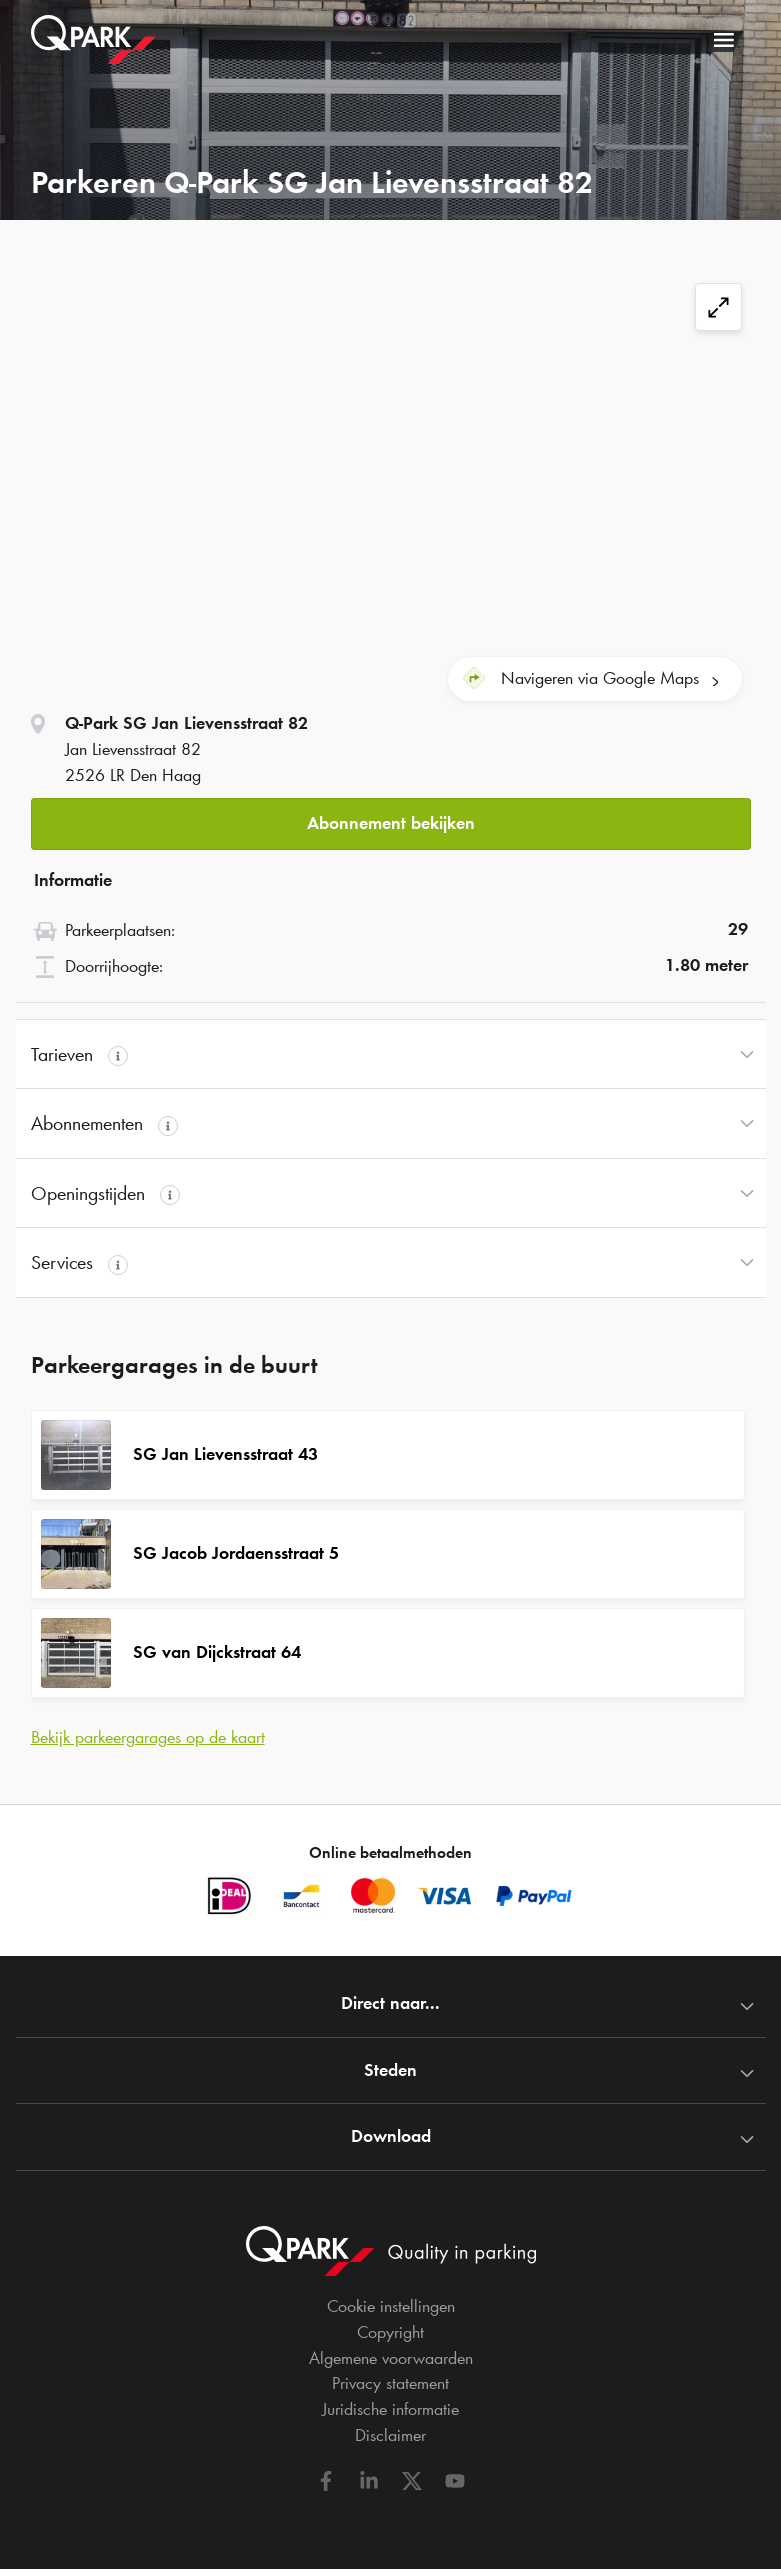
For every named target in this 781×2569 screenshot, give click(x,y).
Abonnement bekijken (391, 823)
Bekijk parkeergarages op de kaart (148, 1737)
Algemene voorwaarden (391, 2358)
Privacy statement (390, 2383)
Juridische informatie (390, 2409)
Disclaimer (390, 2435)
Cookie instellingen (391, 2306)
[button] (391, 824)
